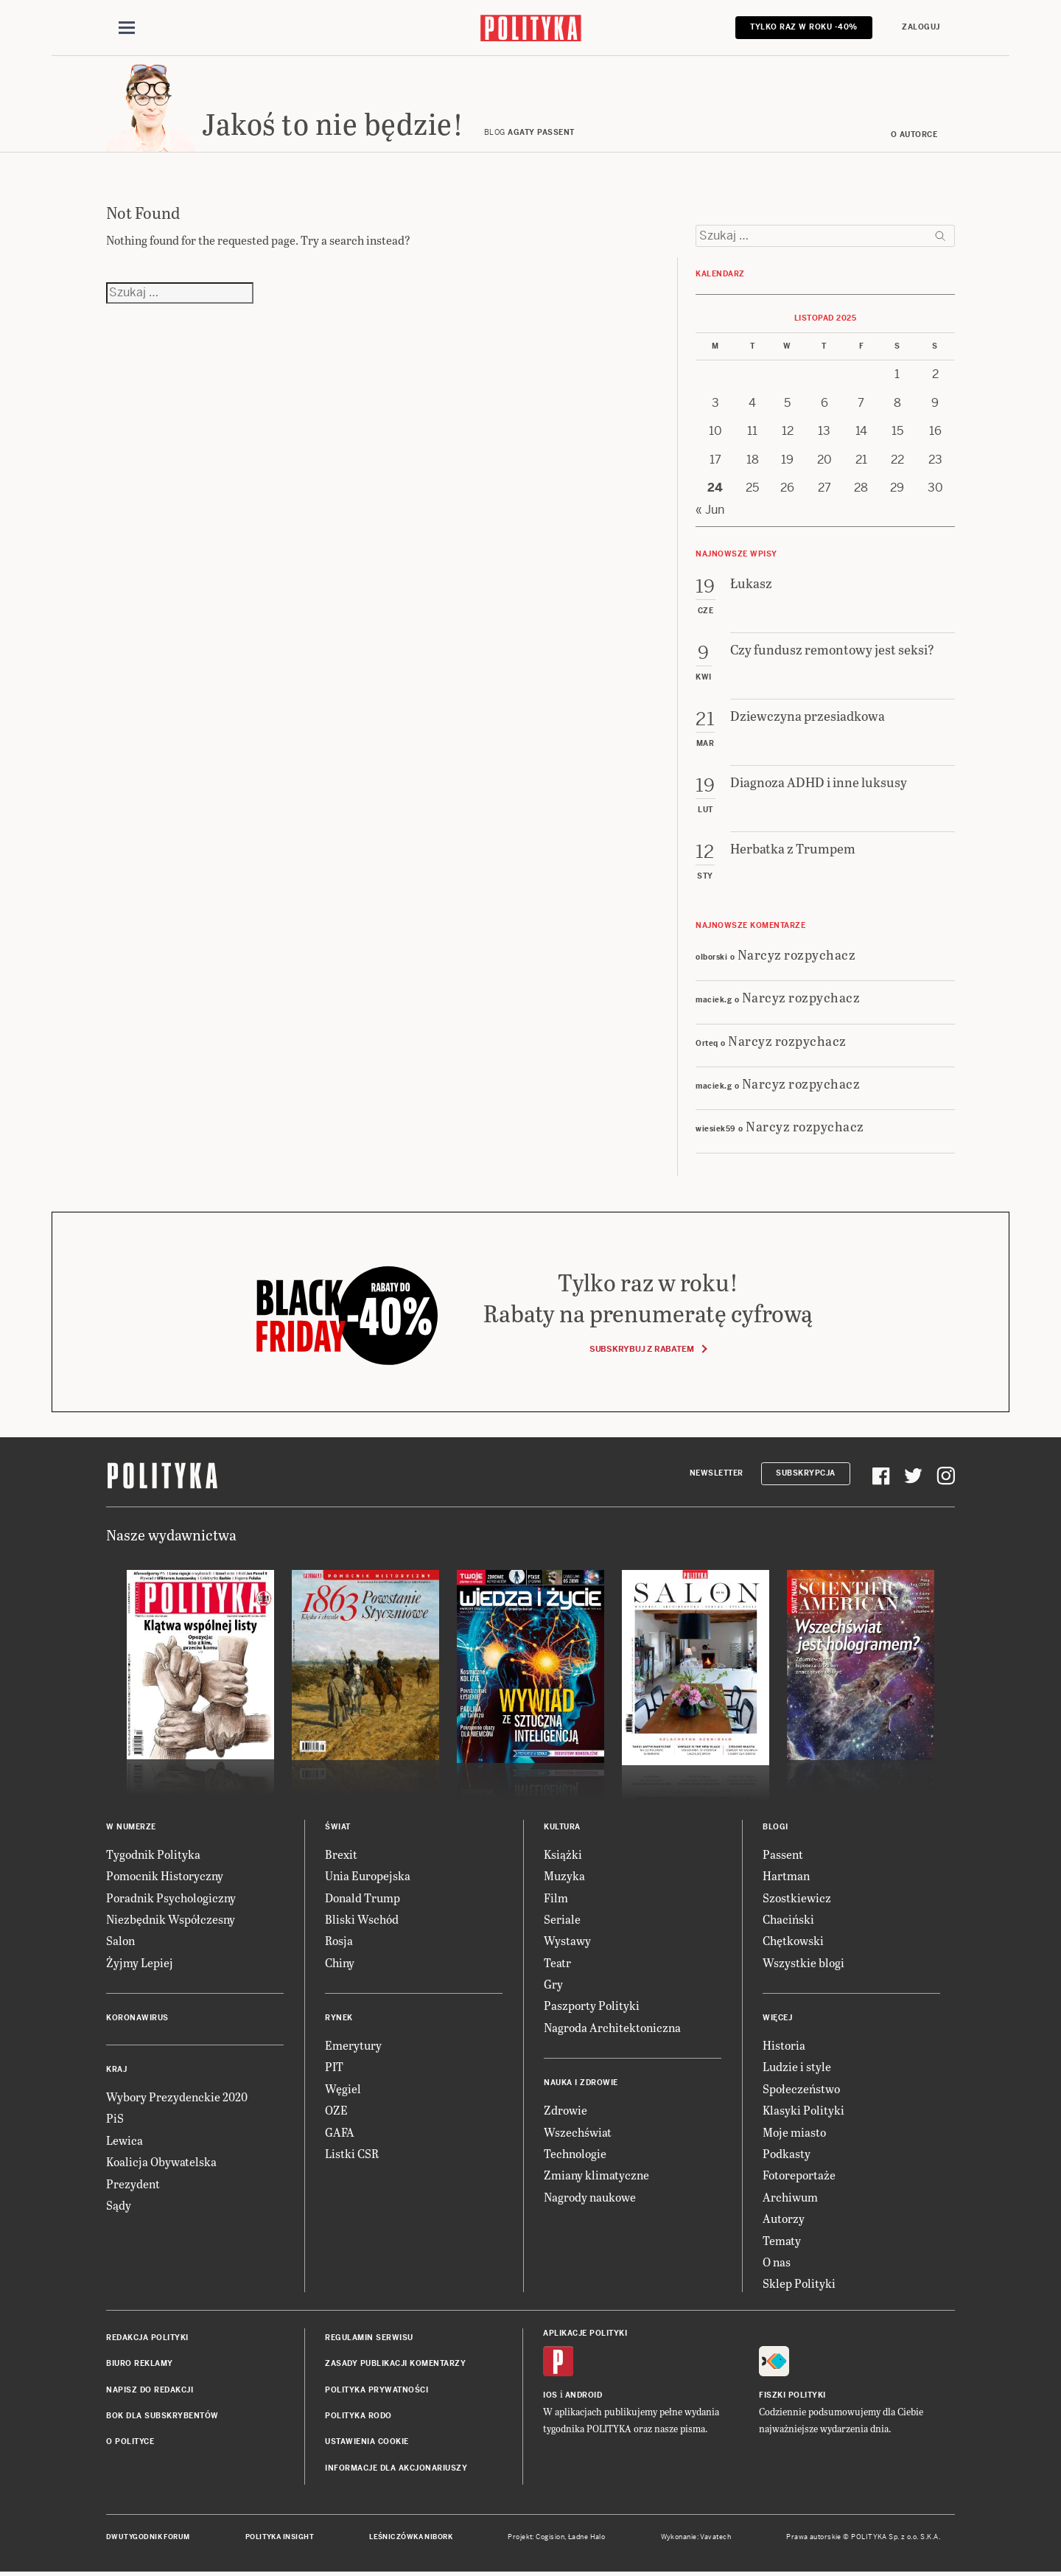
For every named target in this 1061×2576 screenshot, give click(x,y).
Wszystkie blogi (803, 1962)
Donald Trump (362, 1897)
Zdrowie (565, 2109)
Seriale (562, 1918)
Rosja (339, 1940)
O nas (777, 2261)
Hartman (786, 1875)
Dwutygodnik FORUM (148, 2537)
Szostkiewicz (797, 1897)
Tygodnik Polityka (153, 1854)
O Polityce (130, 2441)
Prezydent (133, 2183)
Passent (783, 1854)
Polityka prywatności (376, 2390)
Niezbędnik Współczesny (170, 1918)
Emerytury (353, 2044)
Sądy (118, 2204)
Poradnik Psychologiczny (171, 1897)
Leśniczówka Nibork (410, 2537)
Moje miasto (794, 2131)
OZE (336, 2109)
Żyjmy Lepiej (139, 1962)
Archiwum (790, 2196)
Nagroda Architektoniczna (612, 2027)
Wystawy (567, 1940)
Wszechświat (578, 2131)
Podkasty (786, 2153)
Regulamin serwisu (369, 2337)
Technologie (575, 2153)
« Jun (710, 509)
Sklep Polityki (799, 2283)
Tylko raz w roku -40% (804, 27)
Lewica (124, 2140)
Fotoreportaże (799, 2174)
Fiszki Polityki (792, 2395)
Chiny (339, 1962)
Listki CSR (352, 2153)
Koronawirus (137, 2017)
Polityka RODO (358, 2415)
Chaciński (788, 1918)
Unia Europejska (367, 1875)
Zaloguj (921, 27)
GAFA (339, 2131)
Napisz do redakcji (149, 2390)
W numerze (131, 1827)
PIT (334, 2066)
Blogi (775, 1827)
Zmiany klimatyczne (596, 2174)
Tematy (782, 2240)
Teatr (557, 1962)
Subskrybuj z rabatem (647, 1349)
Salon (120, 1940)
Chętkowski (793, 1940)
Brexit (341, 1854)
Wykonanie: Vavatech (696, 2537)
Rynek (339, 2017)
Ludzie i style (797, 2066)
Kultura (562, 1827)
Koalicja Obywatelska (161, 2161)
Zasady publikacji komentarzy (395, 2363)
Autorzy (784, 2218)
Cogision (550, 2537)
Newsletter (716, 1473)
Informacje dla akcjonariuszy (396, 2468)
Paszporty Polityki (592, 2005)
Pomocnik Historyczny (164, 1875)
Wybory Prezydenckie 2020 (177, 2096)
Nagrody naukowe (590, 2196)
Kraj (116, 2069)
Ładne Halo (587, 2537)
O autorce (914, 134)
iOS (550, 2395)
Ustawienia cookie (367, 2441)
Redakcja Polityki (147, 2337)
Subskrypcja (806, 1473)
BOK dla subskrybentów (162, 2415)
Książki (563, 1854)
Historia (784, 2044)
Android (584, 2395)
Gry (553, 1983)
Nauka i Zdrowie (581, 2082)
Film (556, 1897)
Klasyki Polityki (803, 2109)
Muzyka (564, 1875)
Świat (338, 1827)
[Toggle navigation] (126, 28)
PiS (115, 2117)
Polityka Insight (279, 2537)
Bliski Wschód (362, 1918)
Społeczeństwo (801, 2088)
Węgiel (343, 2088)
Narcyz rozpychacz (797, 954)
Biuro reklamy (139, 2363)
